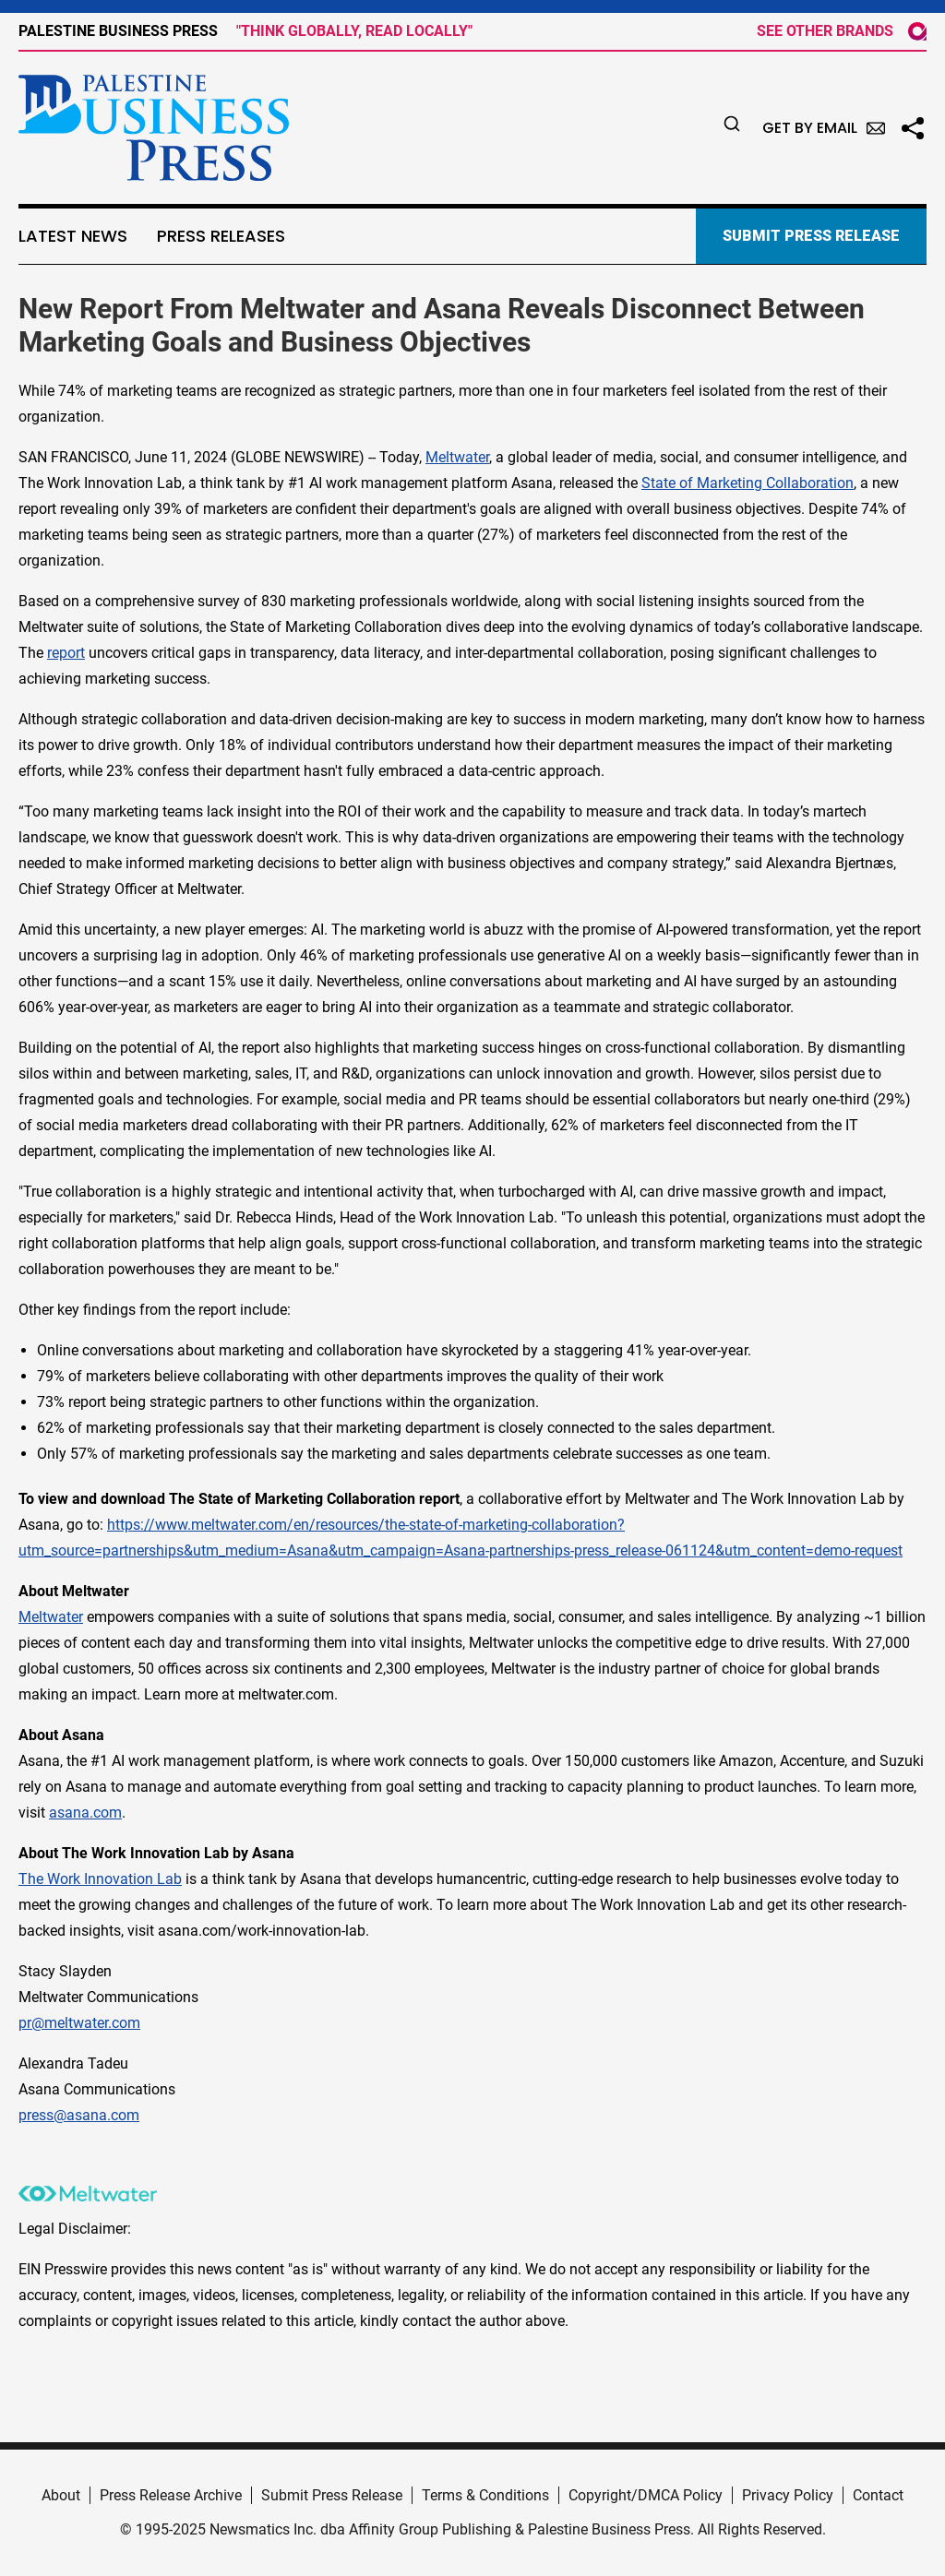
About (61, 2495)
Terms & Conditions (485, 2495)
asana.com (85, 1812)
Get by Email (823, 127)
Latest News (72, 236)
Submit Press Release (331, 2495)
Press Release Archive (171, 2495)
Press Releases (221, 236)
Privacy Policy (787, 2495)
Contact (878, 2495)
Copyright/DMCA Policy (645, 2495)
